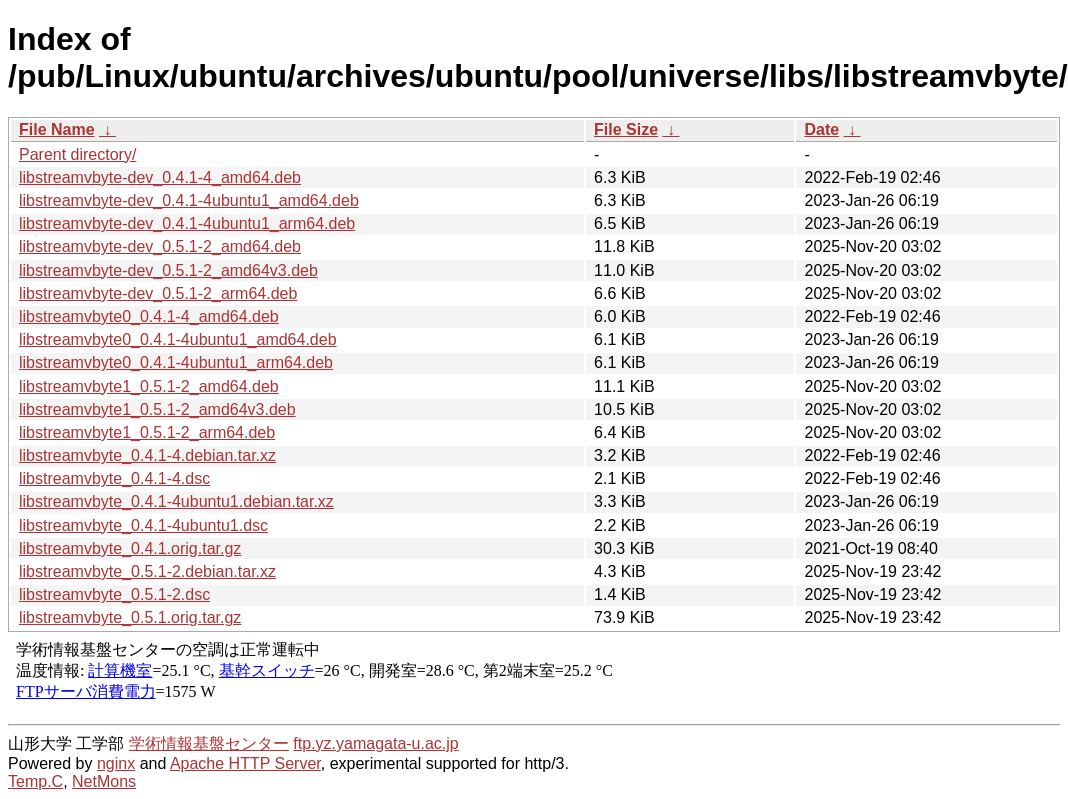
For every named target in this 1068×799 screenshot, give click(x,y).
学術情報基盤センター (209, 743)
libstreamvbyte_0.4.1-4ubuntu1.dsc (143, 525)
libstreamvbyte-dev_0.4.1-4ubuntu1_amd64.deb (189, 200)
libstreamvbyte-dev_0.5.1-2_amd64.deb (160, 246)
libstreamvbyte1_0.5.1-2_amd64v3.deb (157, 409)
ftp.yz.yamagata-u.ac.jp (375, 743)
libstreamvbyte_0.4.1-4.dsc (114, 478)
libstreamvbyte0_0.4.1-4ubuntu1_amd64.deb (178, 339)
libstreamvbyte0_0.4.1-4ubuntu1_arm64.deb (176, 362)
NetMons (104, 781)
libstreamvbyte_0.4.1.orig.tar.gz (130, 548)
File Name (57, 129)
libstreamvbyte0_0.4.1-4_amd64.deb (149, 316)
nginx (116, 763)
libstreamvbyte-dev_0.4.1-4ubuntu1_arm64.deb (187, 223)
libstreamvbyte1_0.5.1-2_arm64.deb (147, 432)
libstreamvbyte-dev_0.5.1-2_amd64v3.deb (168, 270)
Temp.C (35, 781)
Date (821, 129)
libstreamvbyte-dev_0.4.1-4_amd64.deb (160, 177)
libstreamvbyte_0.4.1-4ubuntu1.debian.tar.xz (176, 501)
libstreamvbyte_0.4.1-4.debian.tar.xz (147, 455)
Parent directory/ (77, 154)
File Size (626, 129)
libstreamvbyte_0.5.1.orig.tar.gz (130, 617)
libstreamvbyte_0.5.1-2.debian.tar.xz (147, 571)
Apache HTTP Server (245, 763)
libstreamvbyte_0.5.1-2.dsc (114, 594)
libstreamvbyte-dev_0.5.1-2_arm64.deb (158, 293)
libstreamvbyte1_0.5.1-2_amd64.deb (149, 386)
